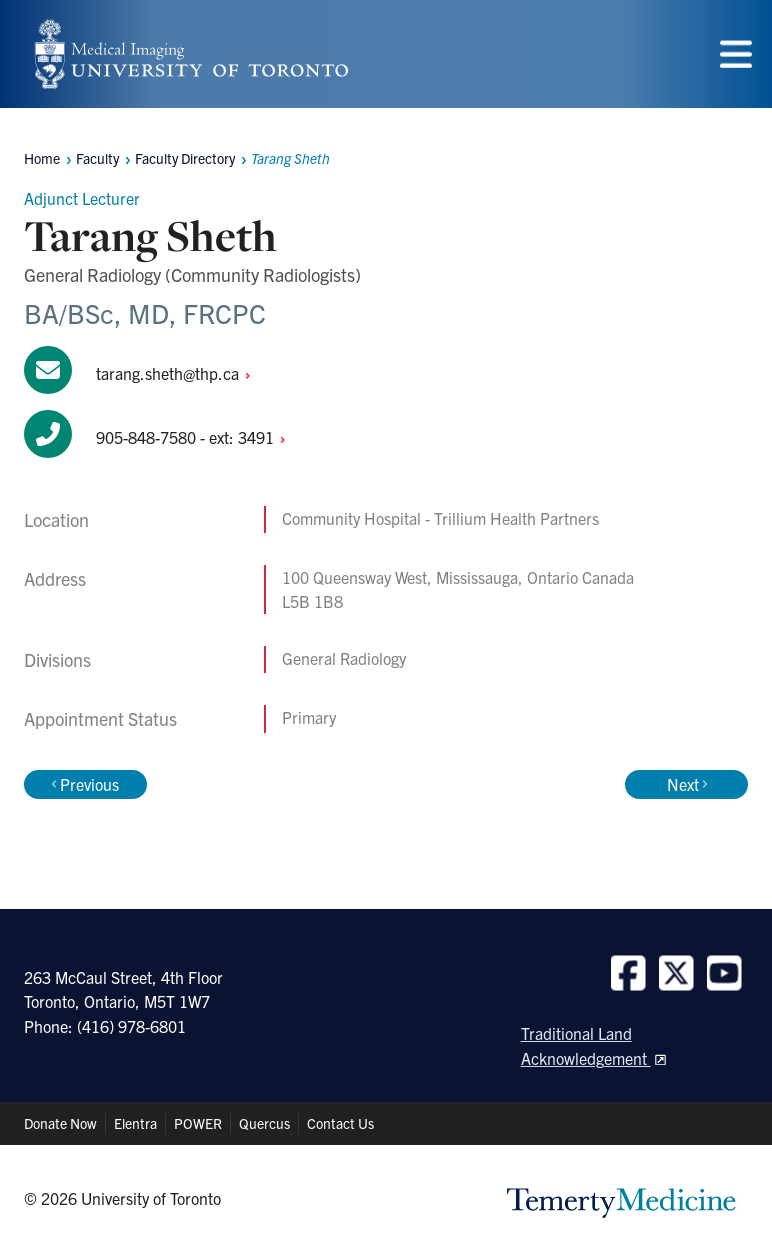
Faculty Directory (185, 158)
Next (687, 784)
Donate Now (60, 1123)
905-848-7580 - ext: (196, 437)
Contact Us (340, 1123)
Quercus (264, 1123)
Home (42, 158)
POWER (198, 1123)
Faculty (97, 158)
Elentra (135, 1123)
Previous (85, 784)
